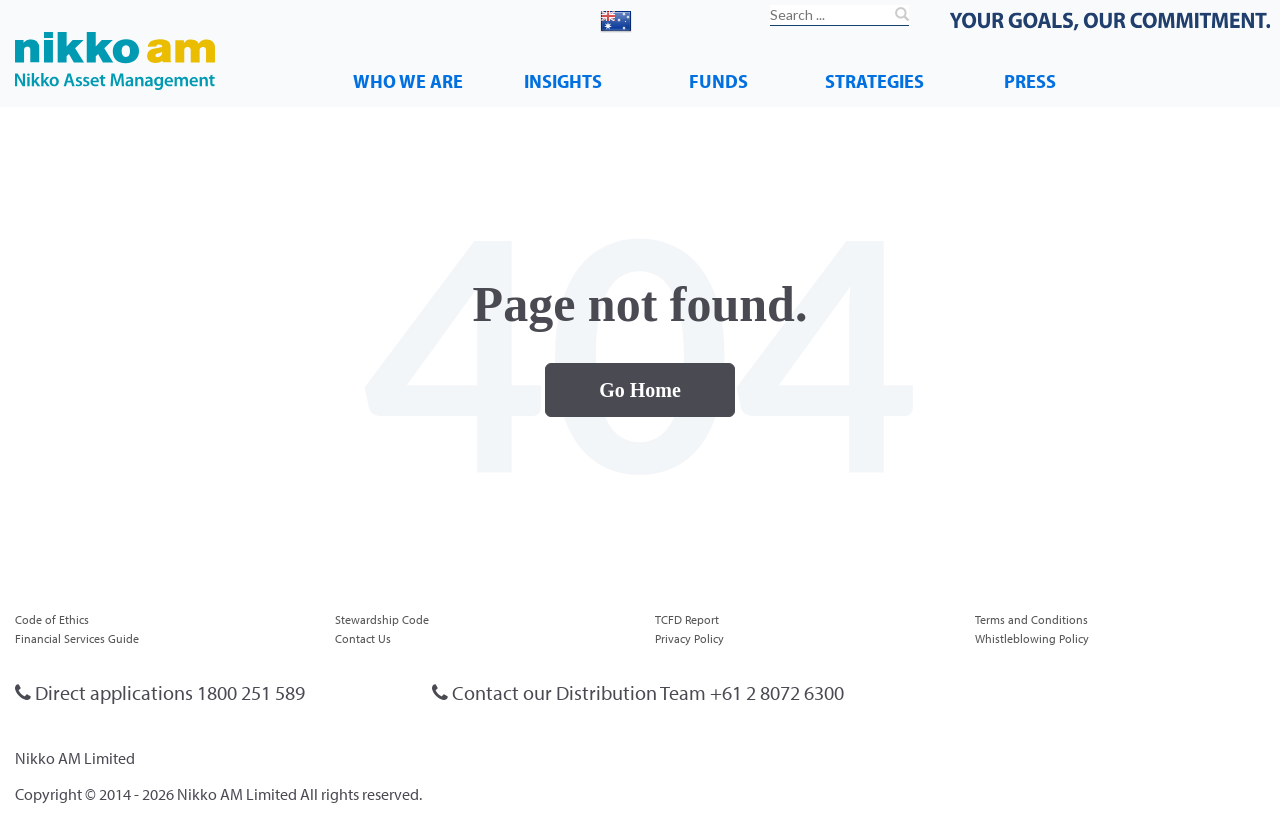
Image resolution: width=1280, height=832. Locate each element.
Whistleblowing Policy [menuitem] (1032, 638)
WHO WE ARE (408, 80)
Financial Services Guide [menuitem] (77, 638)
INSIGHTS (563, 80)
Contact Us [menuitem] (363, 638)
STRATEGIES (874, 80)
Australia (662, 19)
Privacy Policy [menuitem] (689, 638)
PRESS (1030, 80)
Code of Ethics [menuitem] (52, 619)
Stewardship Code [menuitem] (382, 619)
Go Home (640, 390)
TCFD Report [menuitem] (687, 619)
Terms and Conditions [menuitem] (1031, 619)
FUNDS (718, 80)
